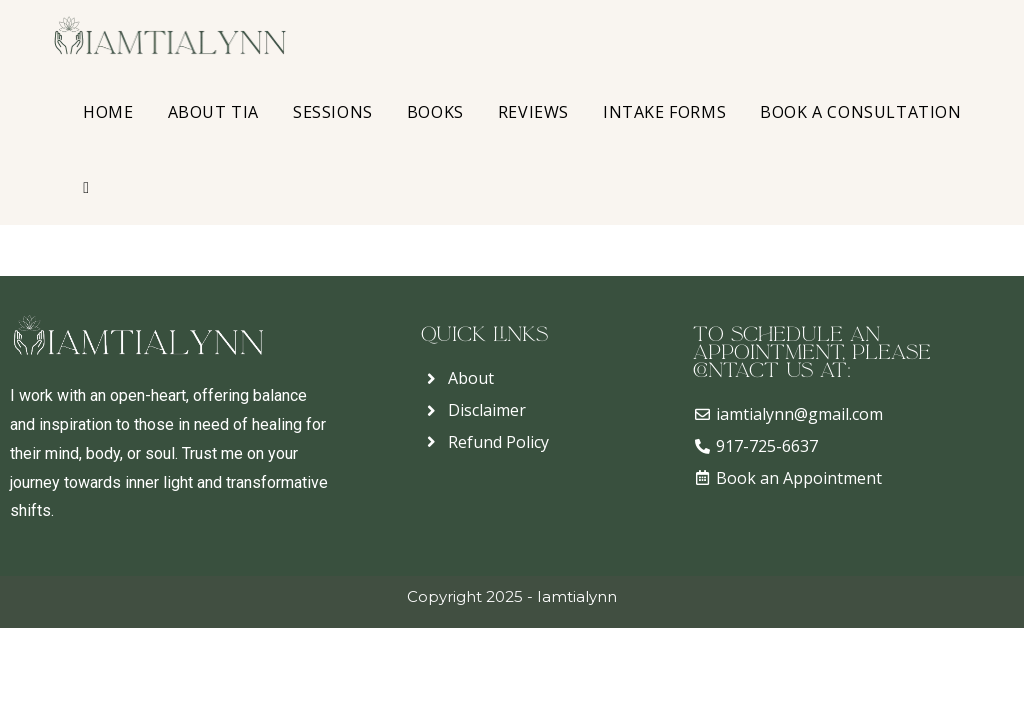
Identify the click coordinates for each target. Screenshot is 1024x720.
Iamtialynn (577, 596)
